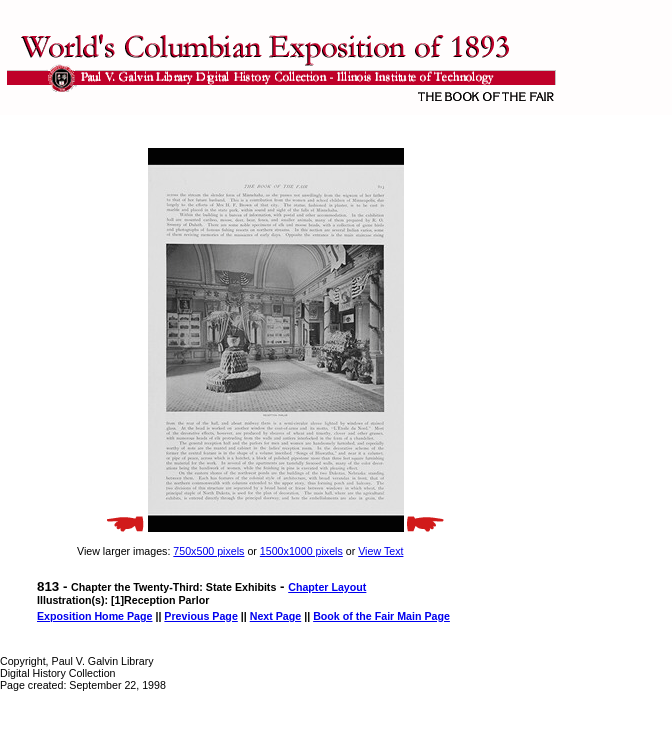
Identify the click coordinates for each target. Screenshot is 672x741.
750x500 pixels (208, 551)
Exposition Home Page (94, 616)
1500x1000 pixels (301, 551)
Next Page (276, 616)
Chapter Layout (327, 587)
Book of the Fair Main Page (381, 616)
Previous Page (200, 616)
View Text (380, 551)
